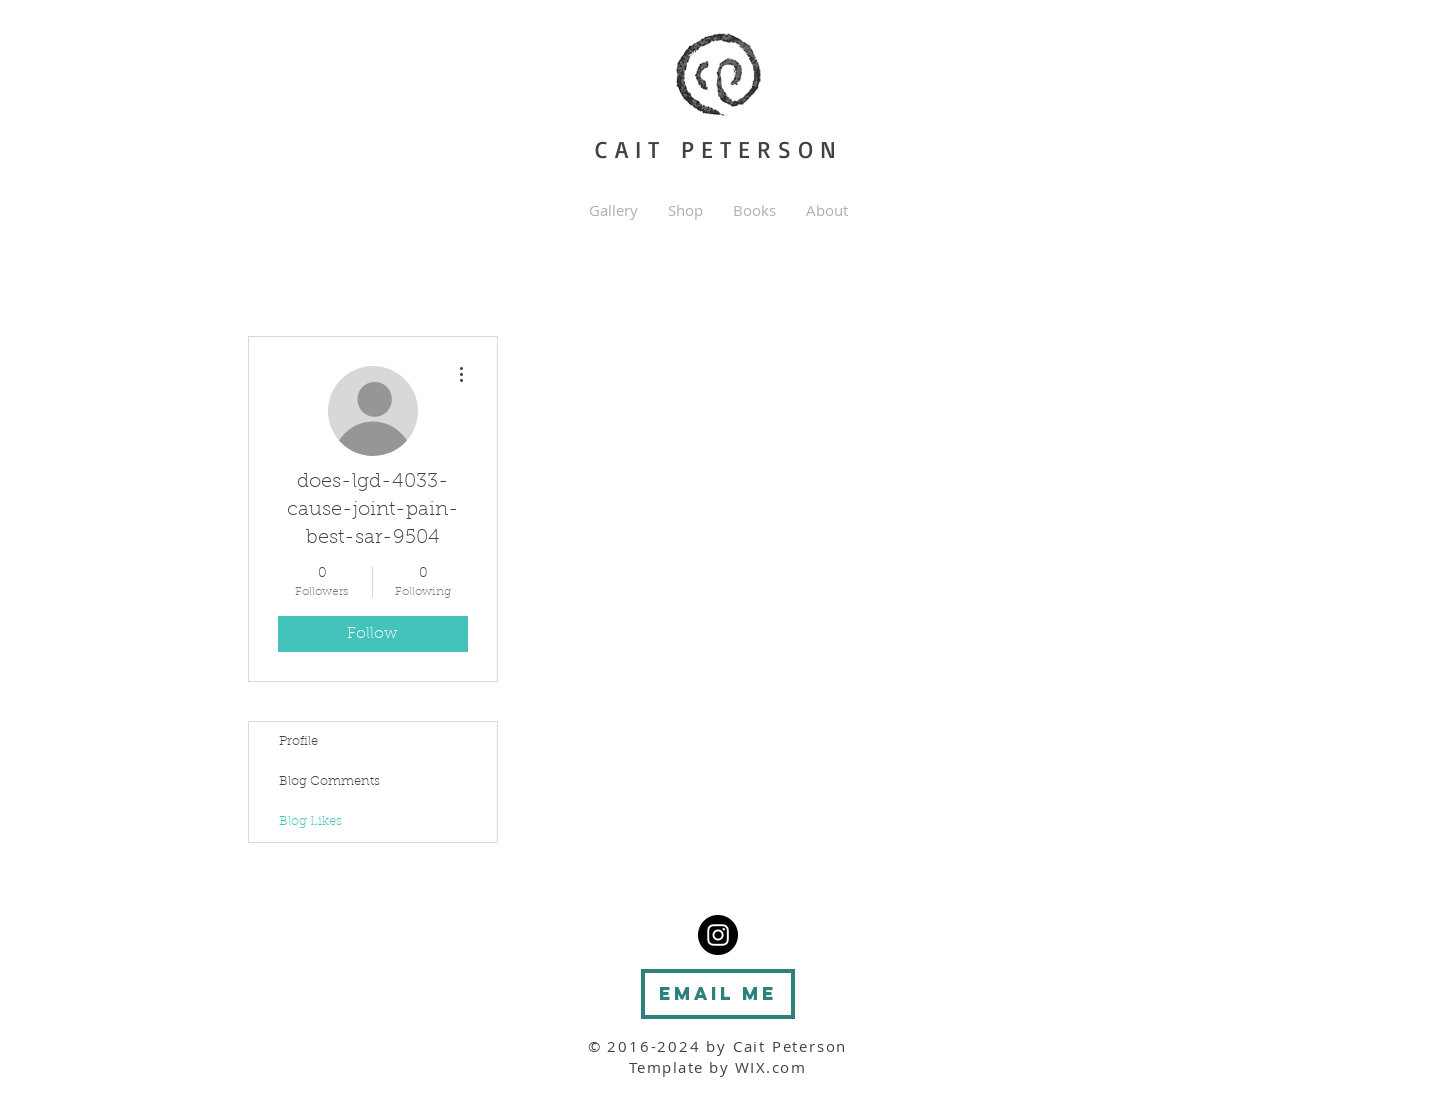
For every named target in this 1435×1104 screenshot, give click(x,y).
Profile (298, 741)
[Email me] (718, 994)
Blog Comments (329, 781)
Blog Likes (310, 821)
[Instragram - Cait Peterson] (718, 935)
